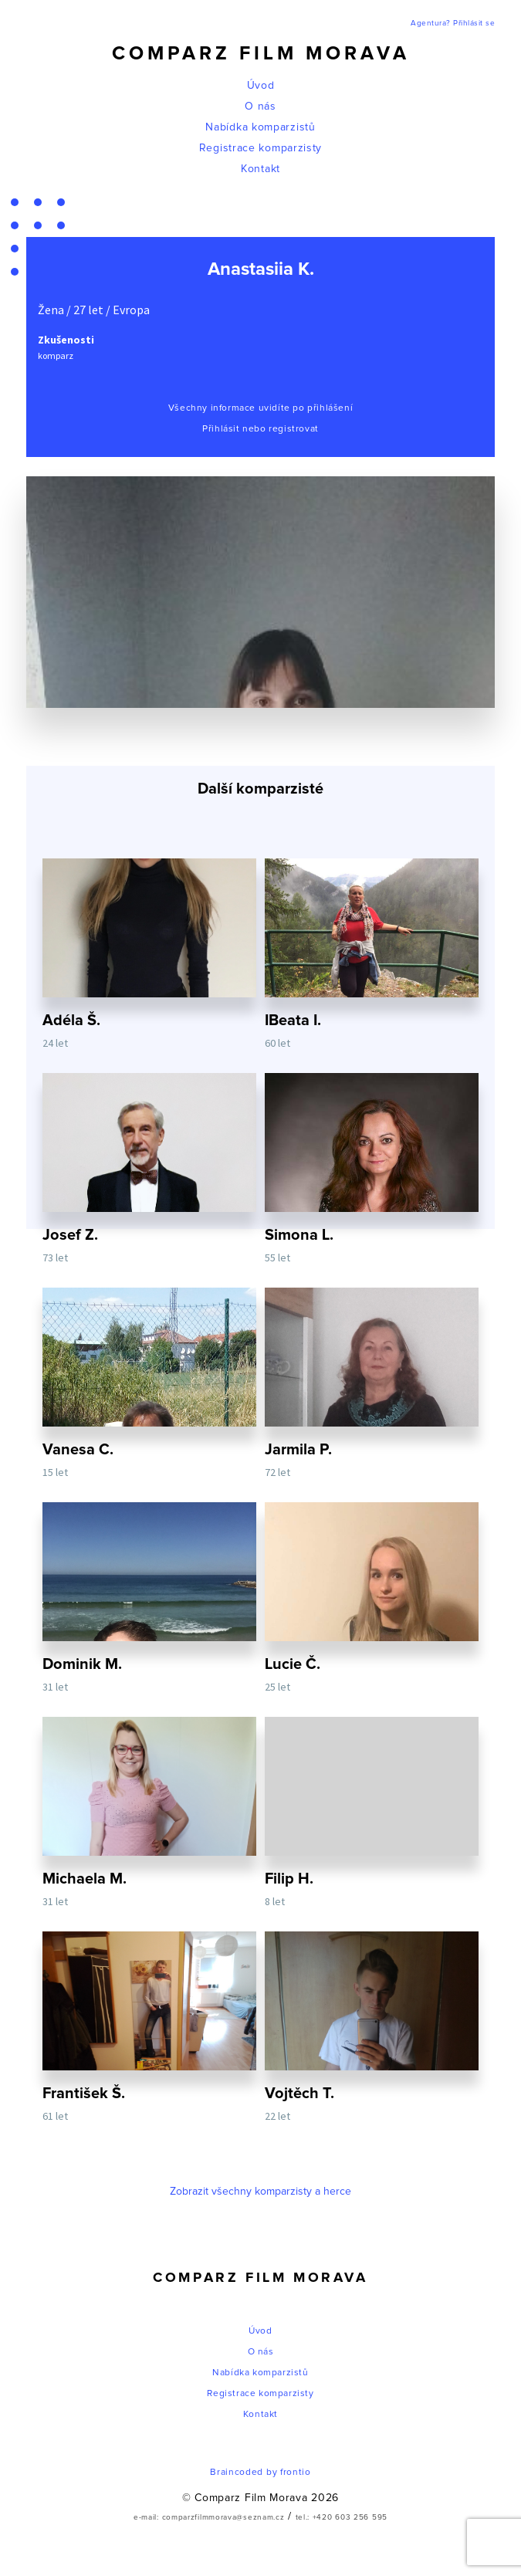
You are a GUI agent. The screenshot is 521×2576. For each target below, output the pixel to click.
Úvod (261, 85)
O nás (260, 106)
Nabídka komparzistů (260, 127)
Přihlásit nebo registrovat (260, 429)
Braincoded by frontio (260, 2472)
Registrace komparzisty (260, 148)
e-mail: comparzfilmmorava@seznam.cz (209, 2517)
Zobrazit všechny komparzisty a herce (260, 2191)
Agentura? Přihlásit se (453, 23)
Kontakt (260, 169)
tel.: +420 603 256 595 (341, 2517)
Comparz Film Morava (261, 53)
